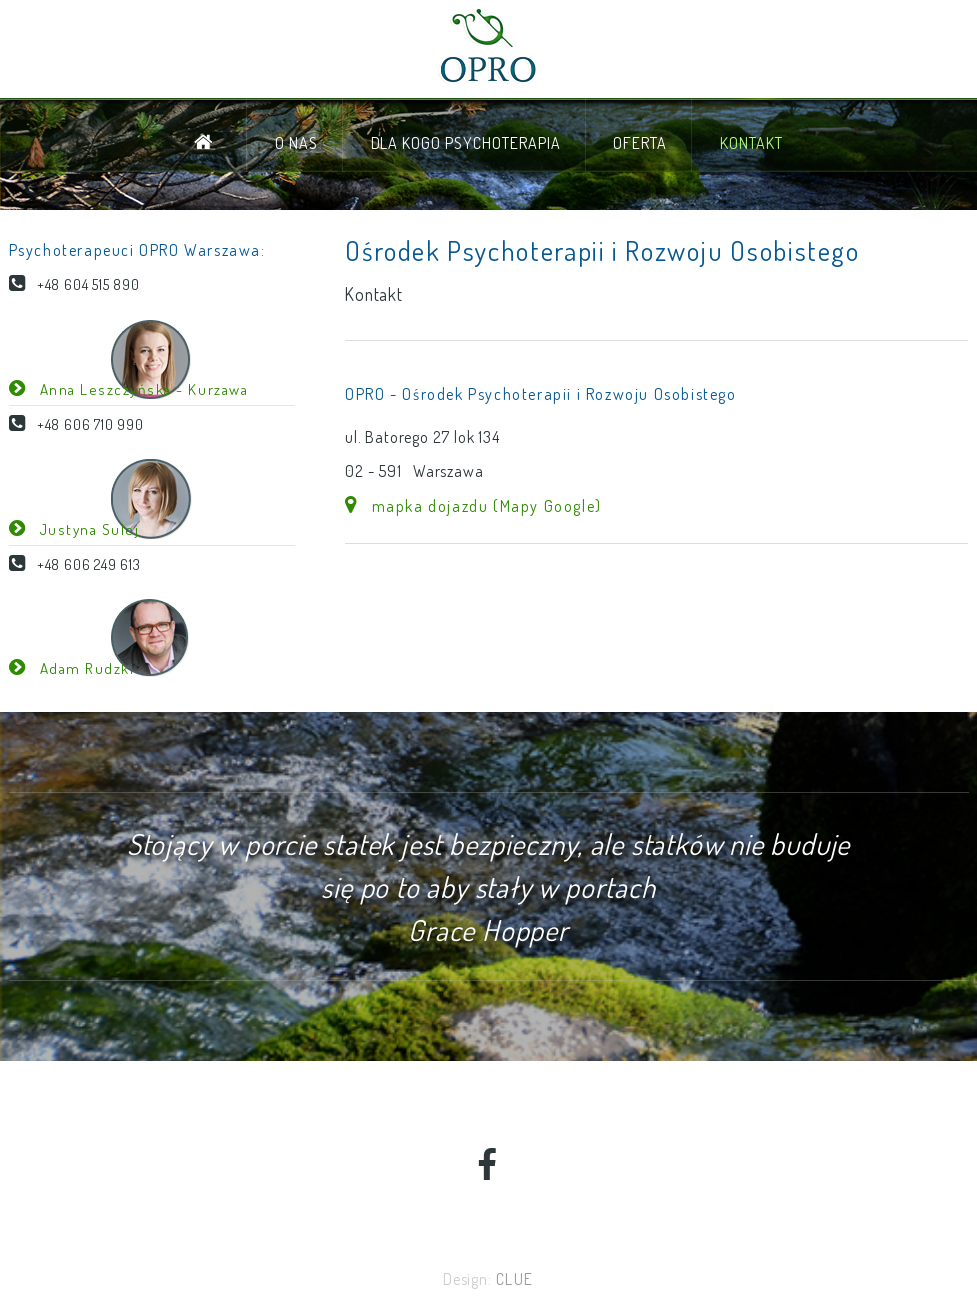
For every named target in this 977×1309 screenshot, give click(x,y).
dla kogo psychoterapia (466, 143)
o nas (296, 143)
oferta (640, 143)
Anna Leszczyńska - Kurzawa (137, 389)
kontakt (751, 143)
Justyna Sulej (82, 529)
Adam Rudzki (80, 668)
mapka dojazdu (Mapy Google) (480, 506)
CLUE (515, 1279)
